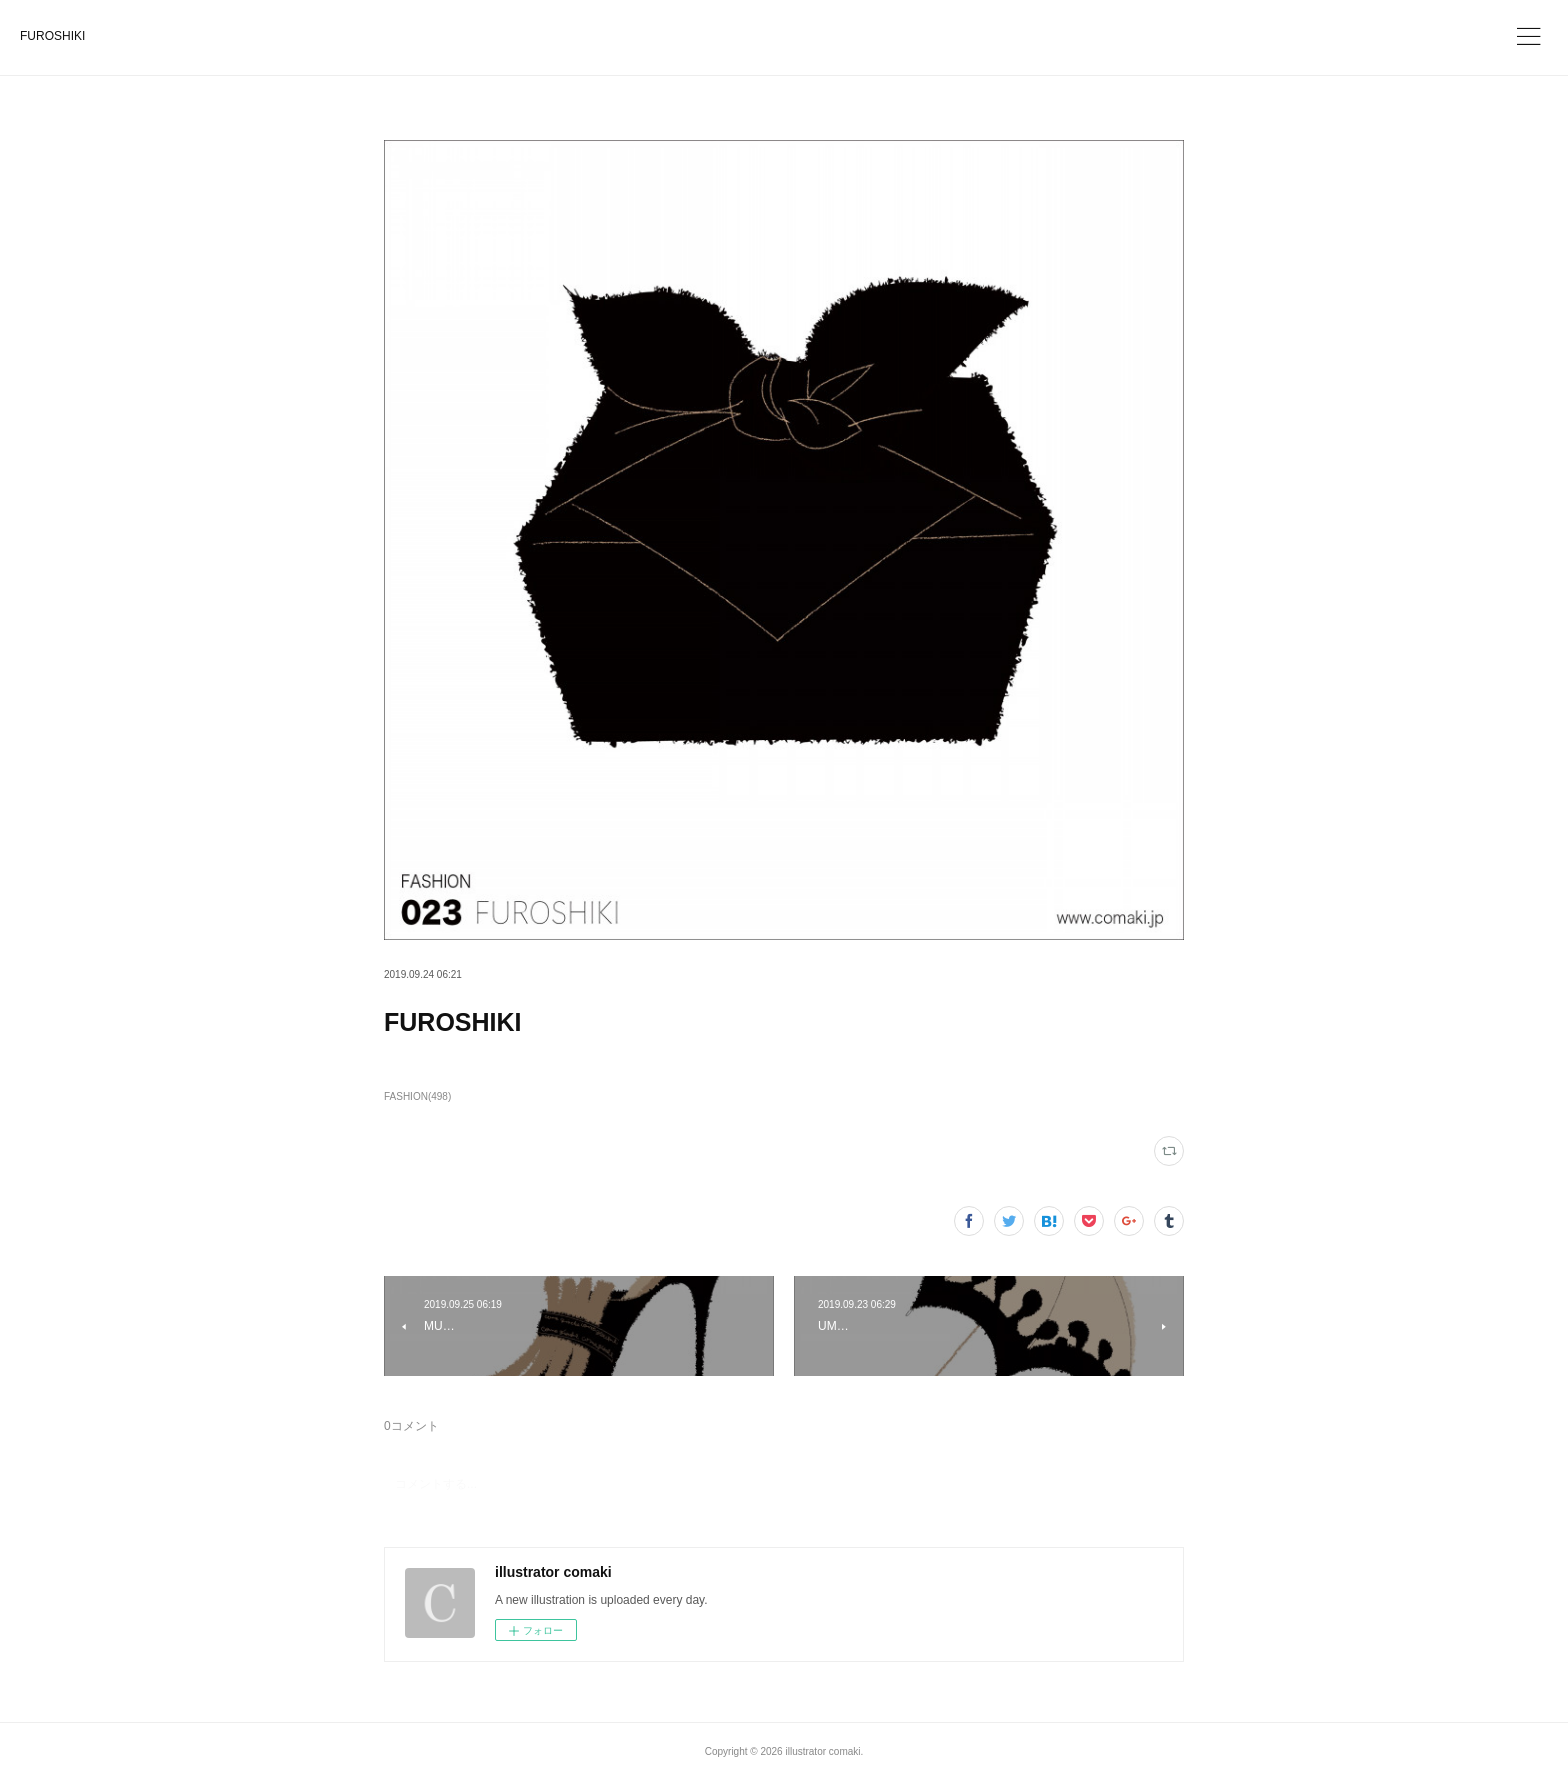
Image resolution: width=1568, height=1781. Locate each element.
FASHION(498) (417, 1096)
